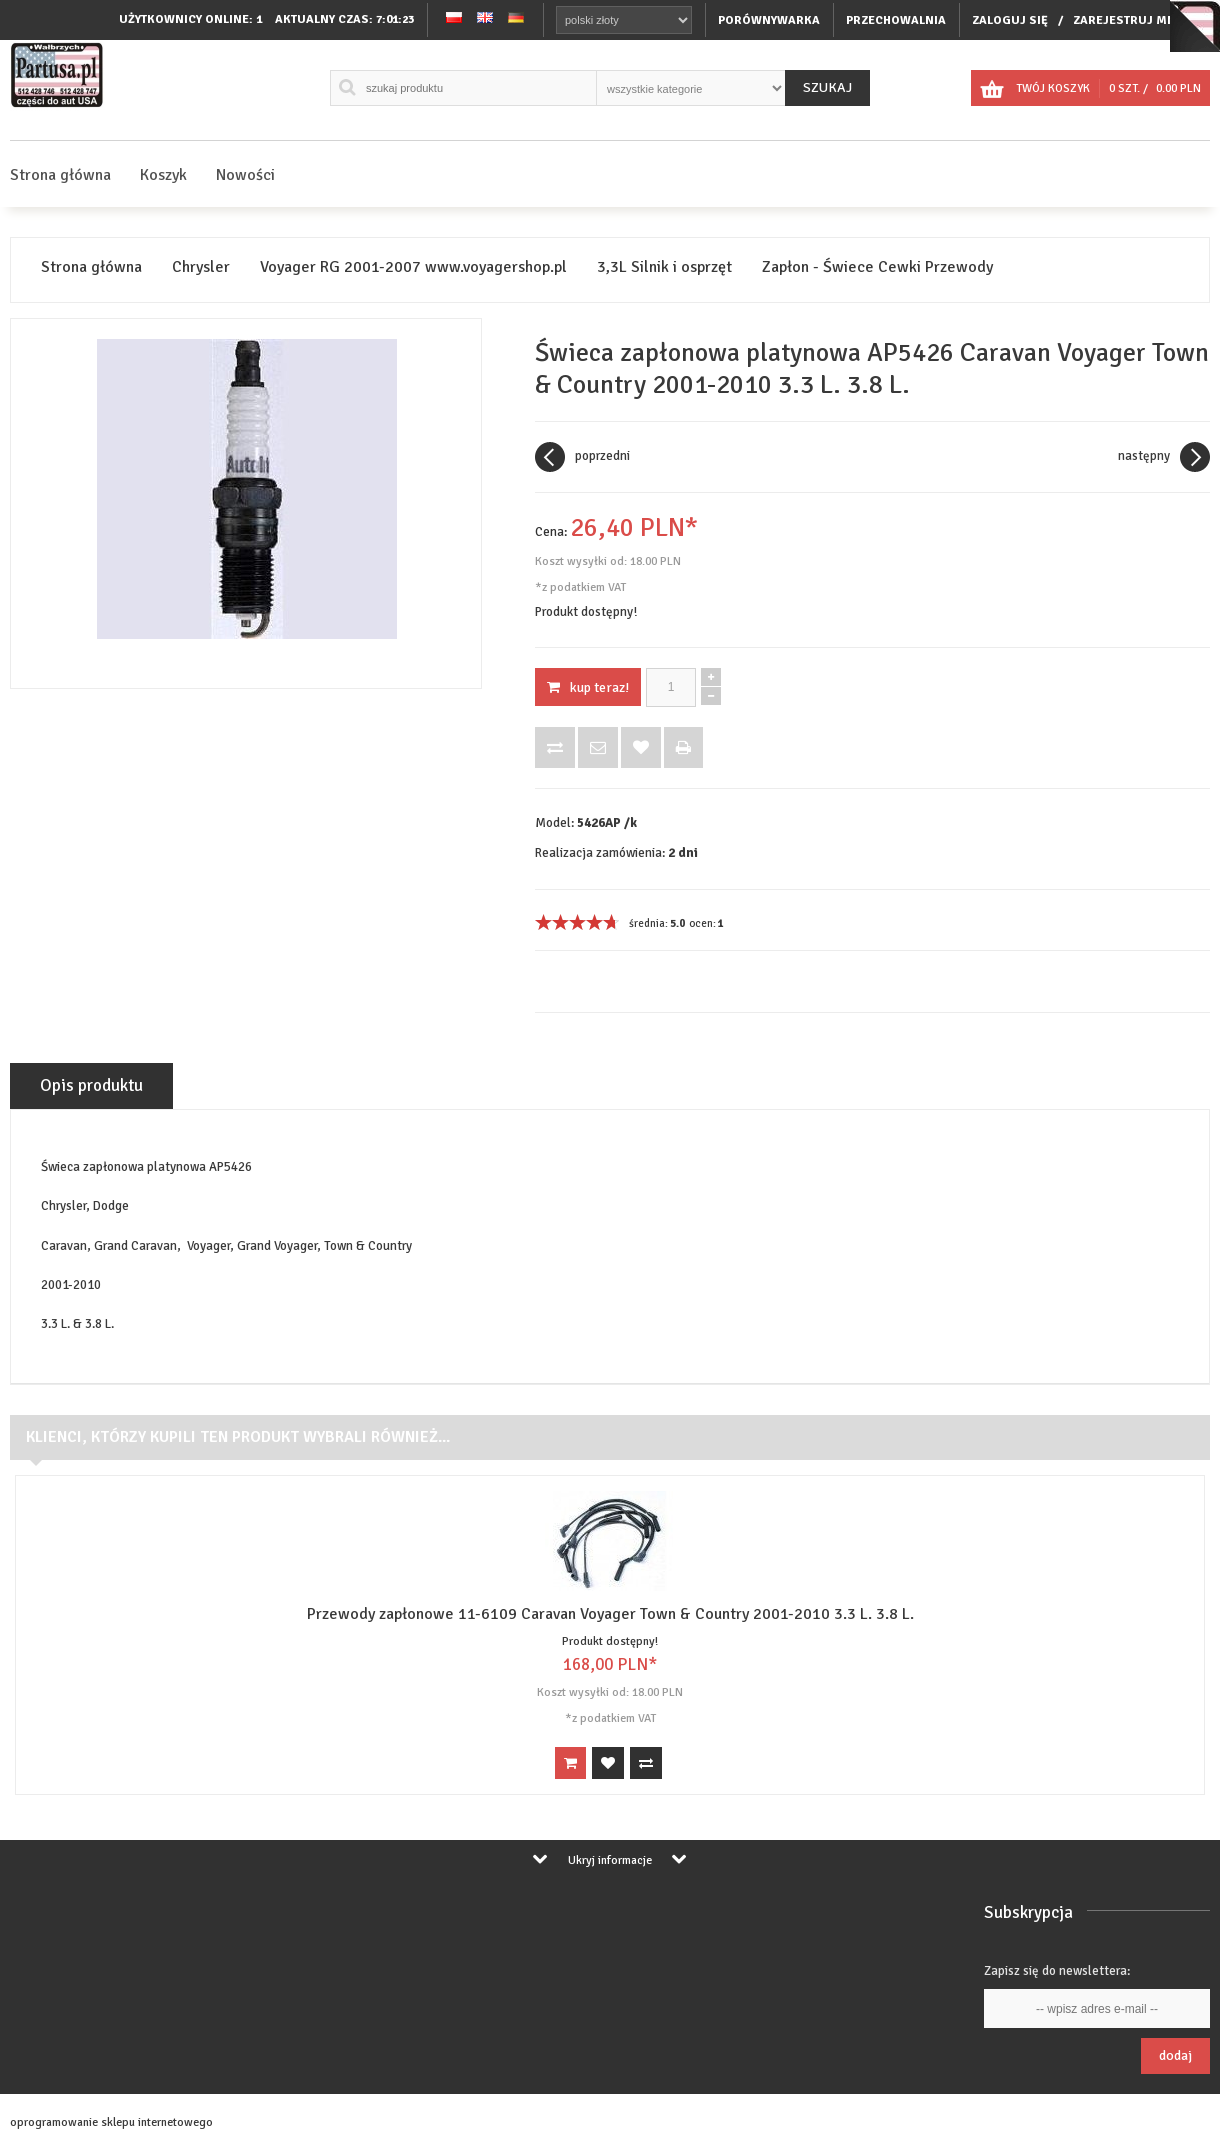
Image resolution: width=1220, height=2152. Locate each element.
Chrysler (201, 267)
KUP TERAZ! (588, 687)
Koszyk (163, 175)
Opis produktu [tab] (91, 1085)
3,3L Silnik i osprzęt (664, 267)
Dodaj (1175, 2055)
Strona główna (60, 175)
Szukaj (827, 87)
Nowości (245, 175)
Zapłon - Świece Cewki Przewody (877, 267)
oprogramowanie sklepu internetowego (111, 2122)
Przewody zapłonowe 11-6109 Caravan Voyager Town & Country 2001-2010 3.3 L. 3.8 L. (610, 1614)
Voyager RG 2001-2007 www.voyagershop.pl (413, 267)
